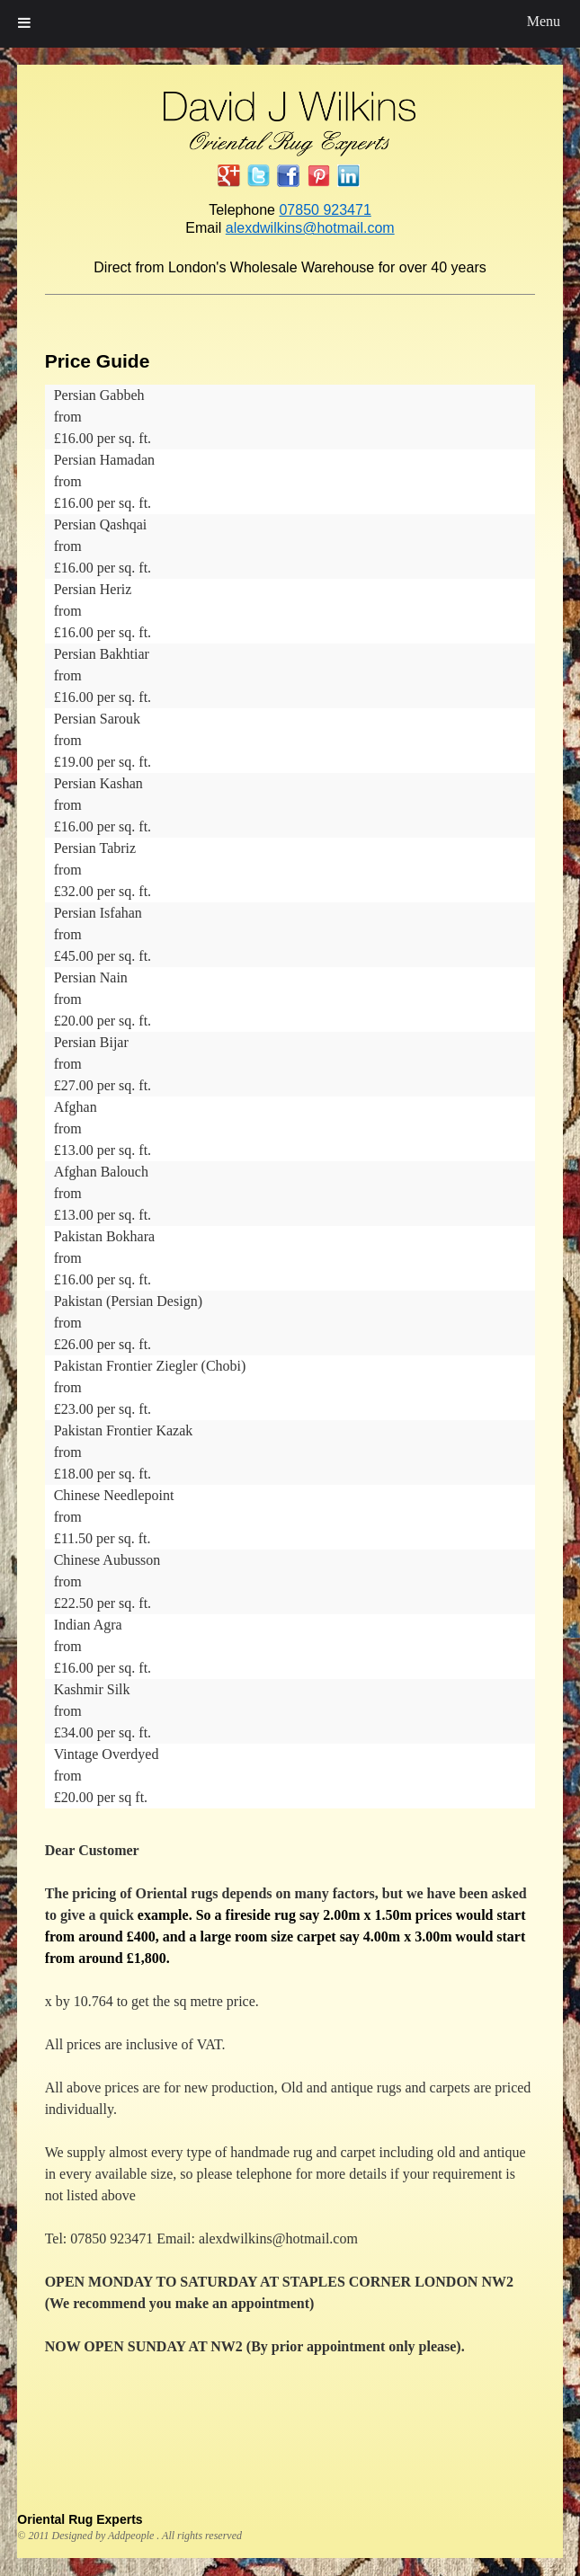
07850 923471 (324, 210)
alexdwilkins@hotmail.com (310, 227)
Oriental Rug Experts (79, 2519)
